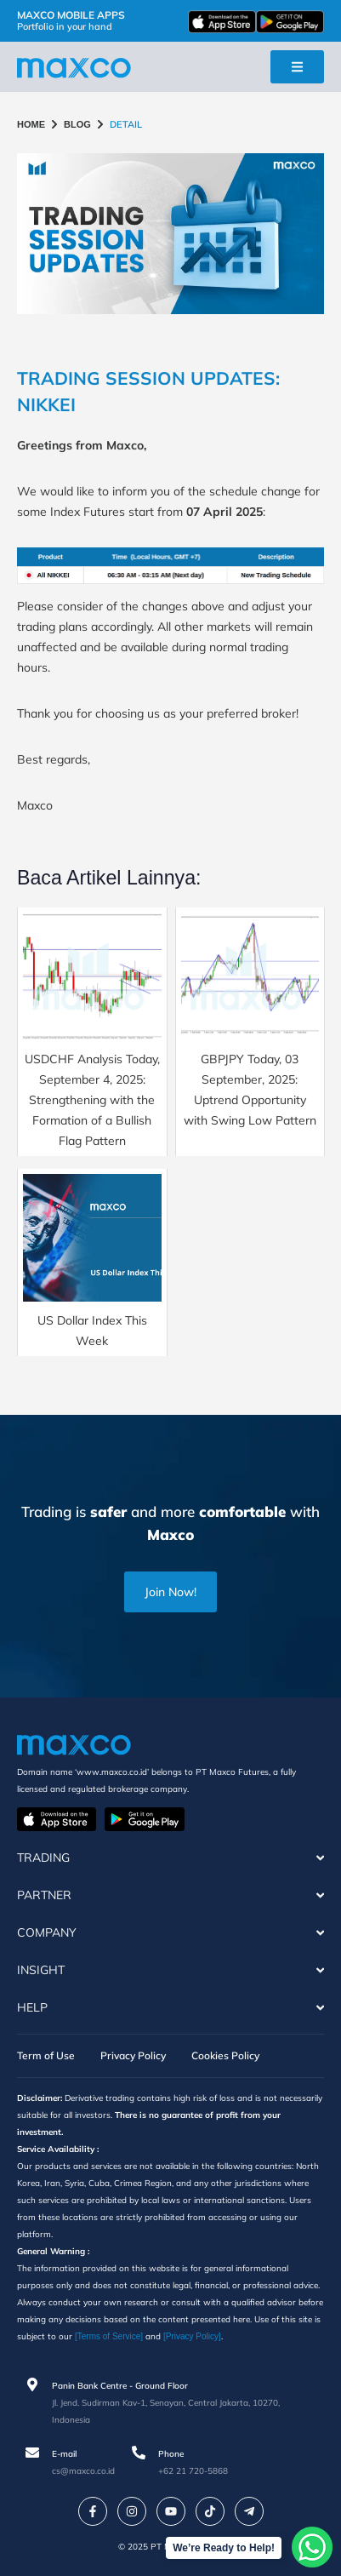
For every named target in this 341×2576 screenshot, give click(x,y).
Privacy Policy (133, 2055)
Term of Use (46, 2055)
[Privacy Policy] (192, 2336)
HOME (31, 124)
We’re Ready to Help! (224, 2548)
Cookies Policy (225, 2055)
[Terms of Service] (109, 2336)
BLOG (77, 124)
